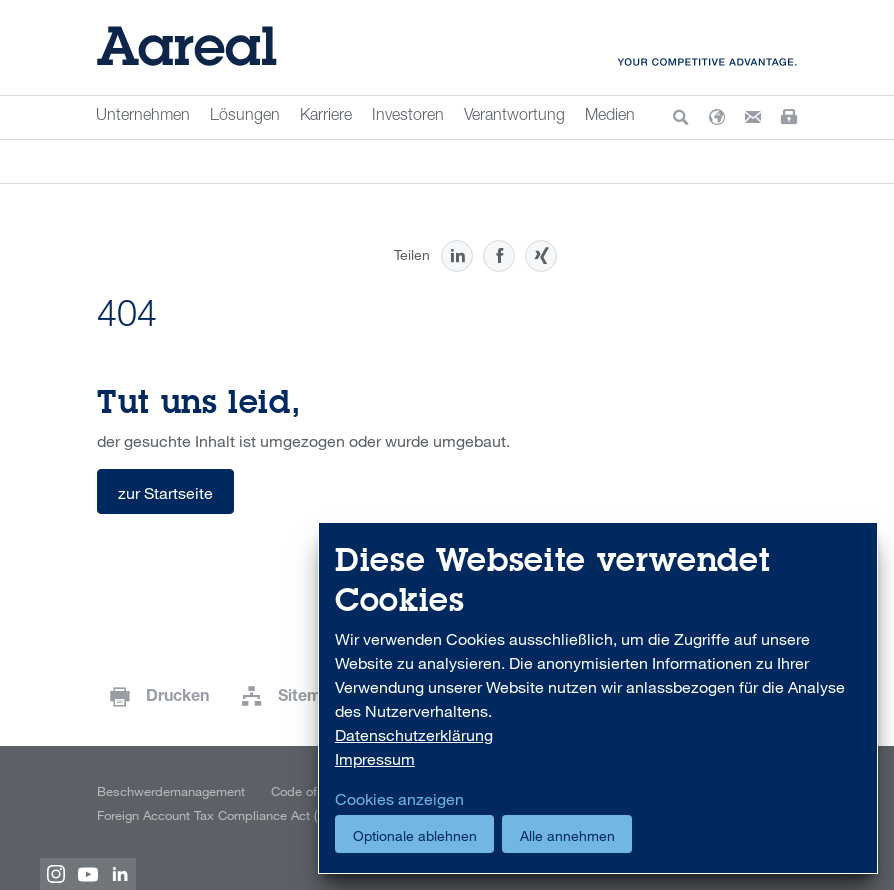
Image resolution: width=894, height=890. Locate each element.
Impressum (375, 759)
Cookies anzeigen (399, 799)
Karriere (326, 117)
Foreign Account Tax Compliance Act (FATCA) (227, 815)
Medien (610, 117)
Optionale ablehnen (415, 835)
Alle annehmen (567, 835)
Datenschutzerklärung (414, 735)
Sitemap (309, 698)
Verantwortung (514, 117)
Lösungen (245, 117)
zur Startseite (165, 493)
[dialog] (598, 698)
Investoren (408, 117)
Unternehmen (143, 117)
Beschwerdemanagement (171, 791)
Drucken (177, 698)
